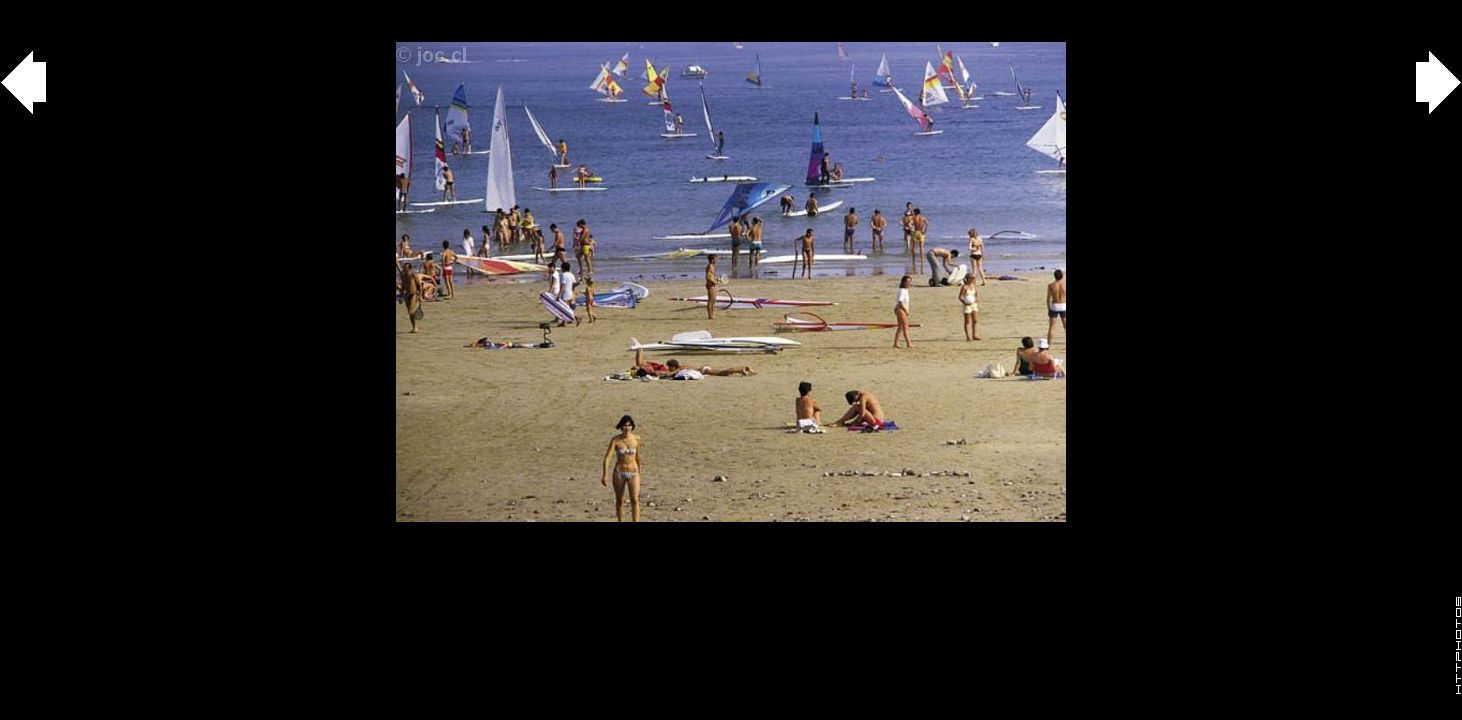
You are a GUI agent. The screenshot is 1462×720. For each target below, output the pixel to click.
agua (111, 10)
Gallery (38, 10)
